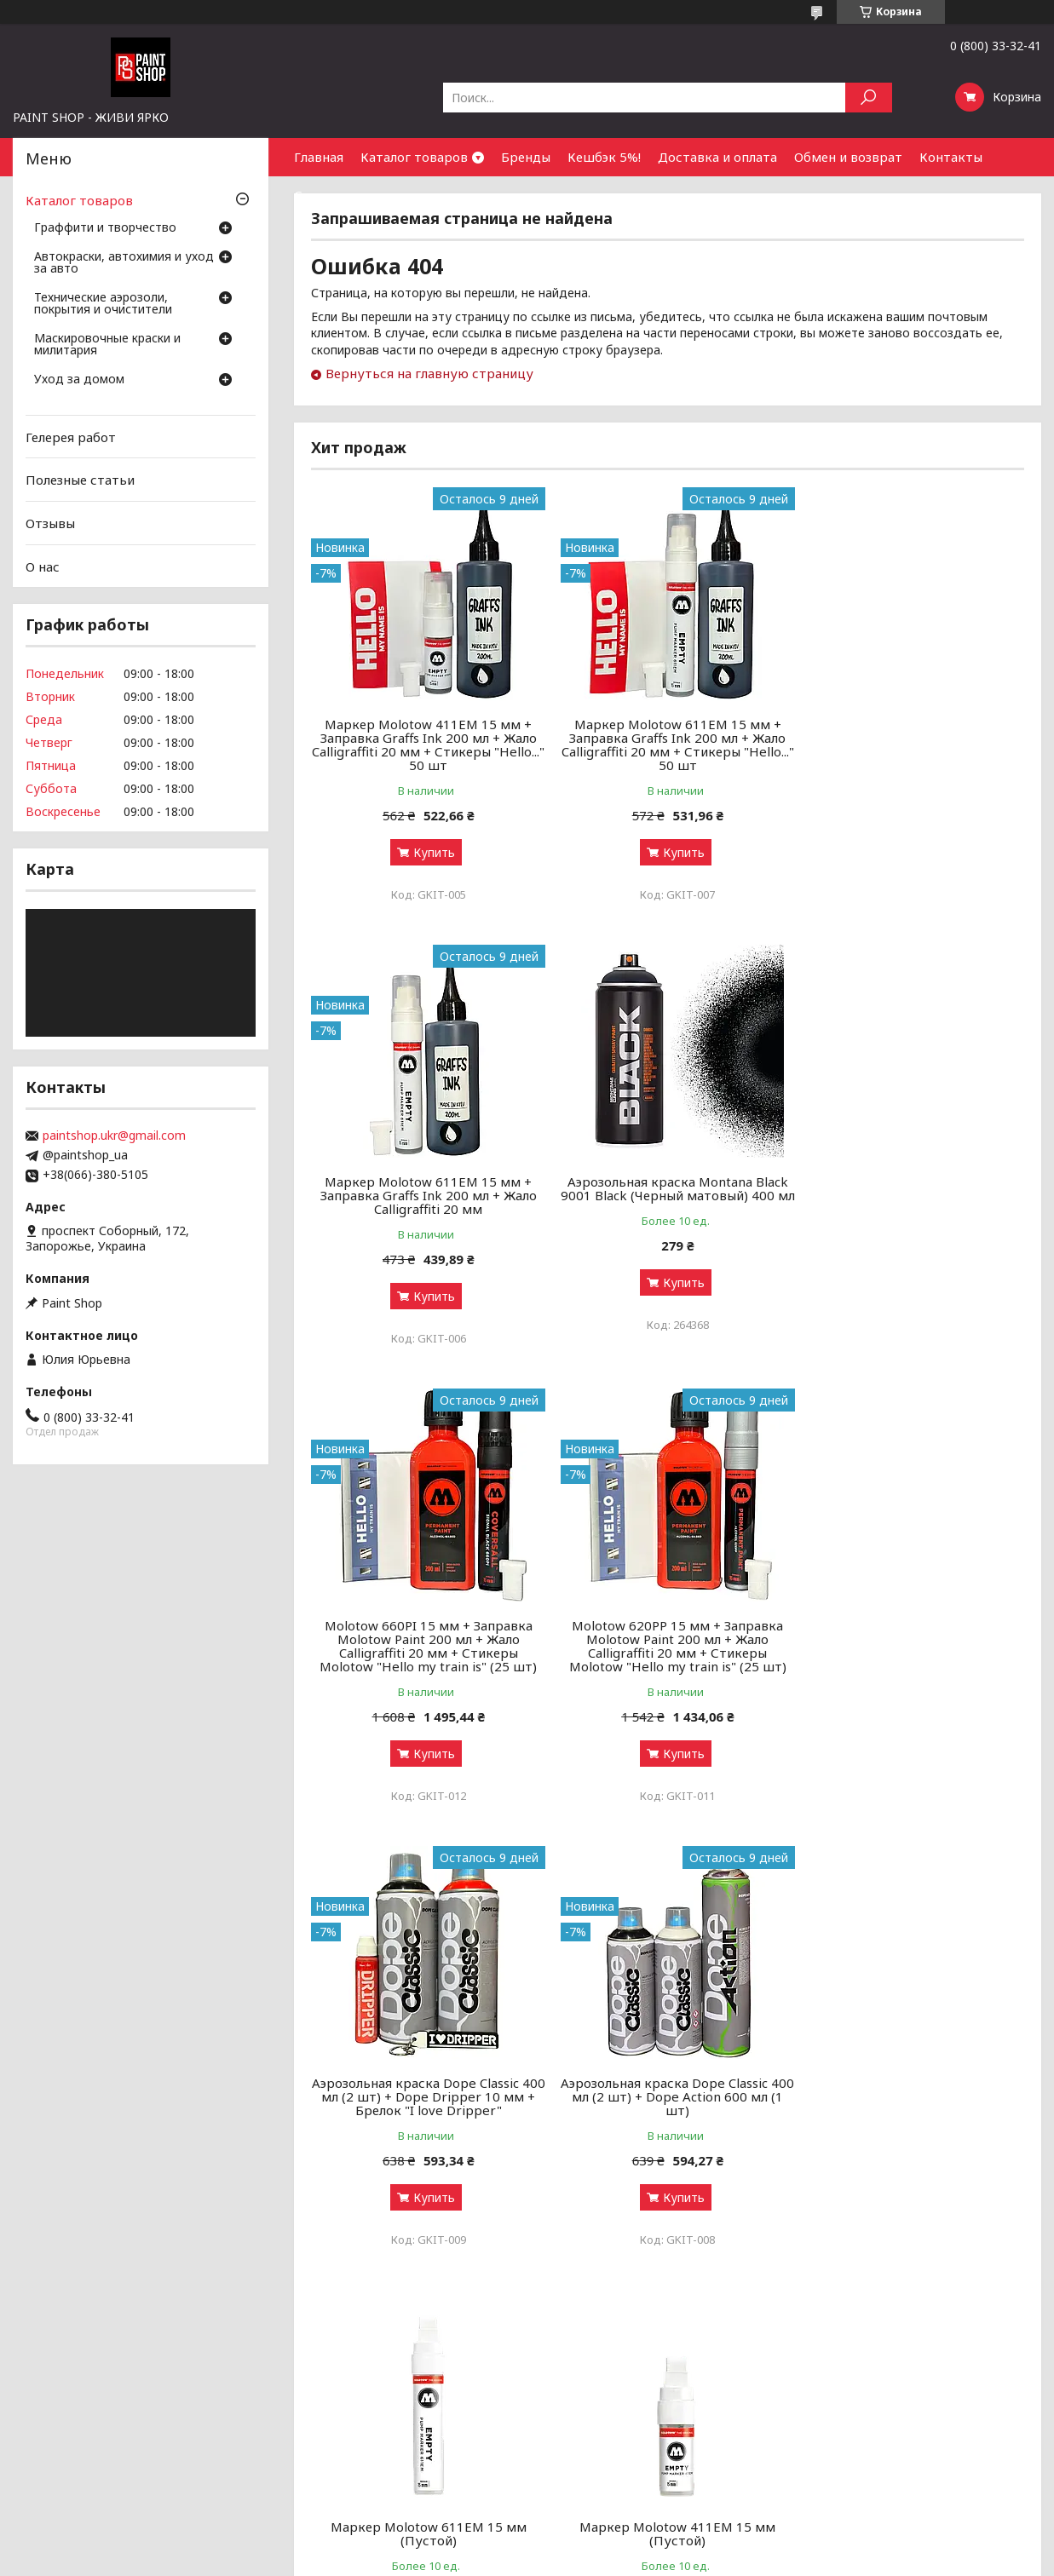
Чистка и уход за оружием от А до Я (383, 2445)
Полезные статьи (80, 479)
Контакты (950, 156)
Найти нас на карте (851, 2425)
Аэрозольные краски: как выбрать (375, 2384)
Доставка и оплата (717, 156)
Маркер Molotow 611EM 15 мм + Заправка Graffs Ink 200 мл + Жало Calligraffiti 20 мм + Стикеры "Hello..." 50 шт (667, 744)
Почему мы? (571, 2466)
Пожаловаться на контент (475, 2559)
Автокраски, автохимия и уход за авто (124, 263)
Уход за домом (79, 380)
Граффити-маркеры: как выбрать (372, 2404)
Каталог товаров (414, 156)
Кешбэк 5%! (604, 156)
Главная (318, 156)
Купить (431, 852)
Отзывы (50, 523)
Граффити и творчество (105, 228)
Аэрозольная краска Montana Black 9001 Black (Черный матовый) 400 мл (424, 1195)
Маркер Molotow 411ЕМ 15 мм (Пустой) (425, 2089)
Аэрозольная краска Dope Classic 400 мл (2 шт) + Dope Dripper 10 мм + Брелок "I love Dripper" (424, 1652)
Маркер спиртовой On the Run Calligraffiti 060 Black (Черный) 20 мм (910, 2096)
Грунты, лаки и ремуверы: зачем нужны (391, 2425)
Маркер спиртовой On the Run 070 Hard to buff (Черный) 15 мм (667, 2089)
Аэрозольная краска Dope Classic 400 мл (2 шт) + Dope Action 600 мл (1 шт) (667, 1652)
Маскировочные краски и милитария (107, 345)
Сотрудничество (347, 195)
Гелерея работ (71, 437)
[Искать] (868, 97)
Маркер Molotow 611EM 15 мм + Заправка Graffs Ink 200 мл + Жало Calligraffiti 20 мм (910, 737)
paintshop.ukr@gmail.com (114, 1135)
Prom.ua (601, 2544)
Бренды (525, 156)
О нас (43, 565)
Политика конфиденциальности (628, 2559)
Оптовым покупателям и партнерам (900, 2384)
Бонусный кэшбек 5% (596, 2404)
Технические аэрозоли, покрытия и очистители (103, 304)
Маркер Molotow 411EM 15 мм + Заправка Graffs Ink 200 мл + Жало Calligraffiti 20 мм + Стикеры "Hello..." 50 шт (425, 744)
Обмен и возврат (848, 156)
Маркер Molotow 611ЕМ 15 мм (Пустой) (910, 1645)
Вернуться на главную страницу (429, 373)
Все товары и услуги (949, 2289)
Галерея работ (578, 2384)
